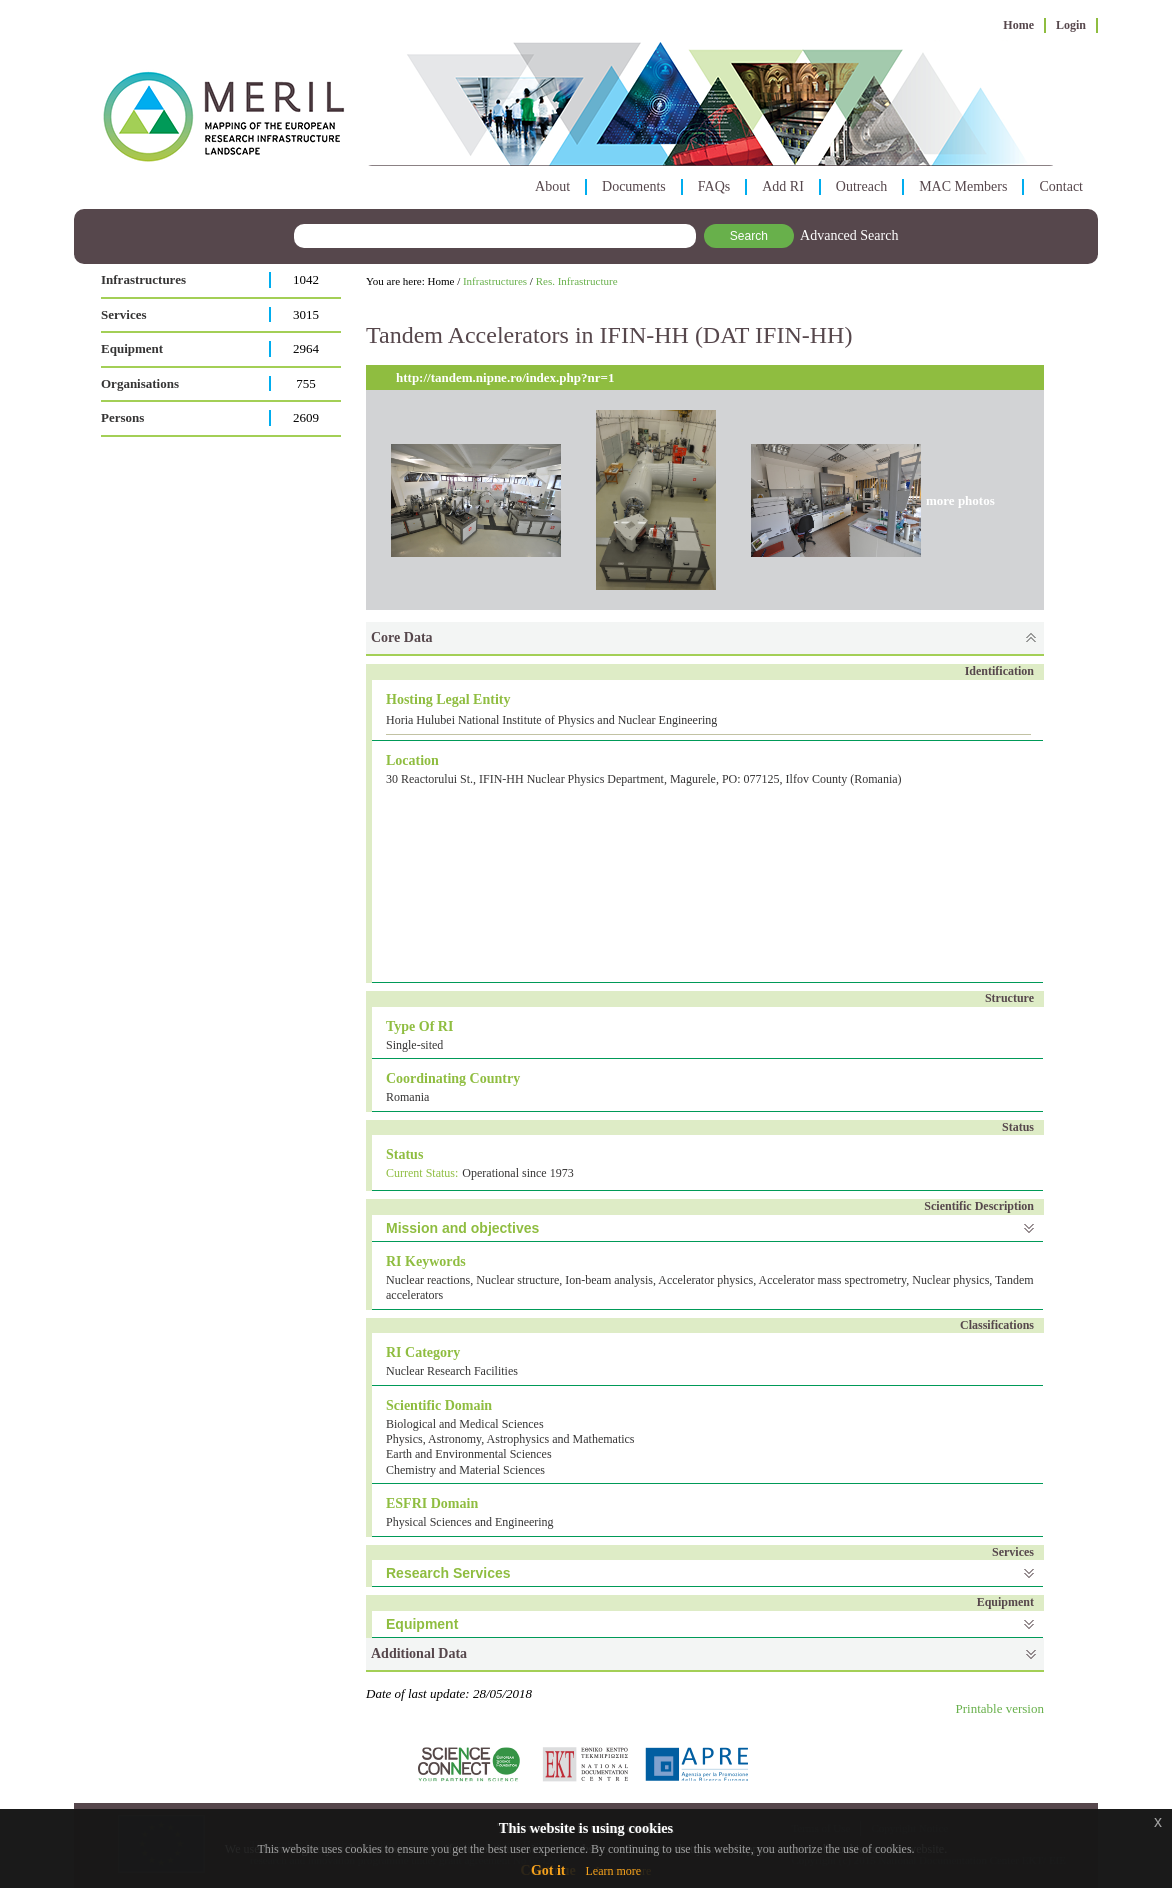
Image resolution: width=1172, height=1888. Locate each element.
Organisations (140, 383)
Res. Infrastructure (577, 281)
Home (1018, 25)
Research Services (448, 1573)
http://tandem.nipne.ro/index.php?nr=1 (505, 377)
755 (306, 383)
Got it (548, 1870)
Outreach (861, 186)
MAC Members (963, 186)
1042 (306, 279)
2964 (306, 348)
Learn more (613, 1871)
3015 (306, 314)
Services (123, 314)
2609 (306, 417)
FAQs (714, 186)
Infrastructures (143, 279)
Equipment (132, 348)
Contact (1061, 186)
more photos (960, 500)
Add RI (783, 186)
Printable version (1000, 1708)
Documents (634, 186)
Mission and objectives (462, 1228)
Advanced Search (849, 235)
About (552, 186)
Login (1071, 25)
